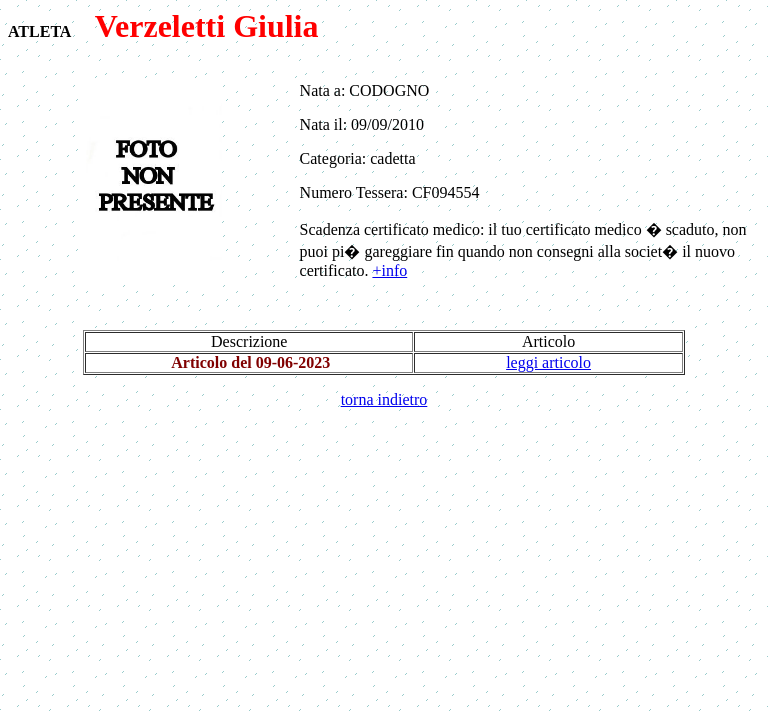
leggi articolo (548, 362)
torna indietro (384, 399)
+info (389, 270)
